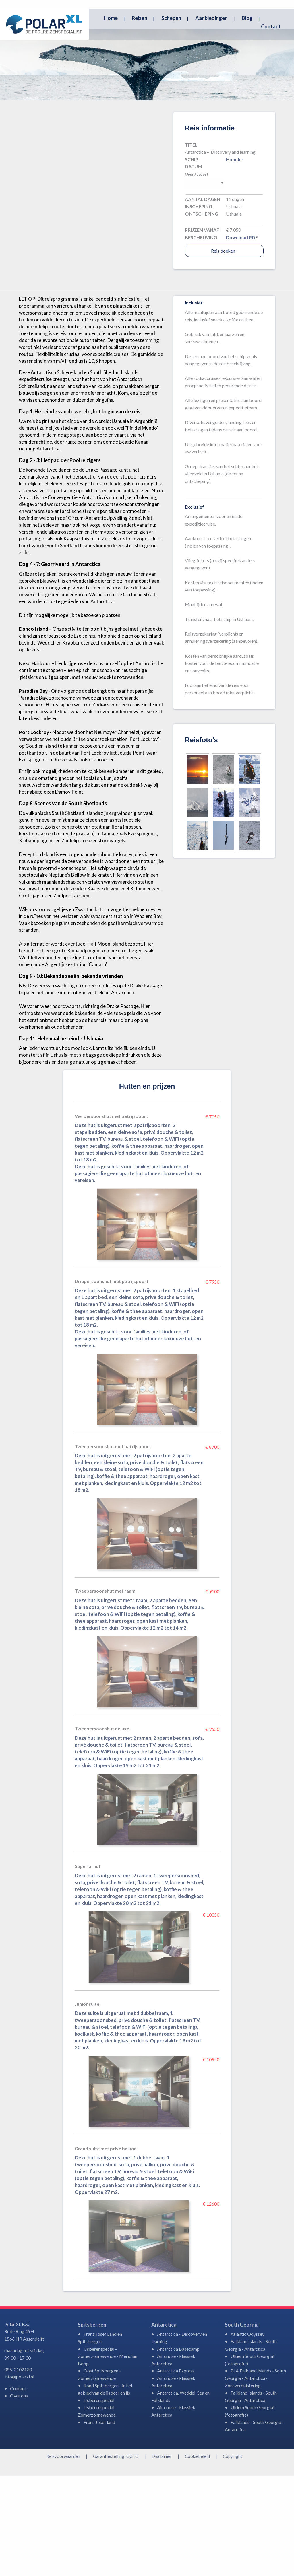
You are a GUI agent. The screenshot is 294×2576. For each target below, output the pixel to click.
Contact (271, 26)
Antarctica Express (175, 2471)
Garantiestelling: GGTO (116, 2556)
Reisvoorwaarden (63, 2556)
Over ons (19, 2496)
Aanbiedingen (211, 18)
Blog (247, 18)
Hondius (235, 259)
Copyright (232, 2556)
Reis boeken (224, 351)
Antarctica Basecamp (178, 2449)
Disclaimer (162, 2556)
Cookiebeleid (197, 2556)
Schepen (171, 18)
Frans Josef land (99, 2522)
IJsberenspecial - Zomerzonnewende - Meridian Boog (107, 2456)
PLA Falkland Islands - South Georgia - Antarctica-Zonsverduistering (255, 2478)
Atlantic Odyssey (247, 2434)
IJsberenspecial (99, 2500)
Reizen (139, 18)
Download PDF (242, 337)
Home (111, 18)
